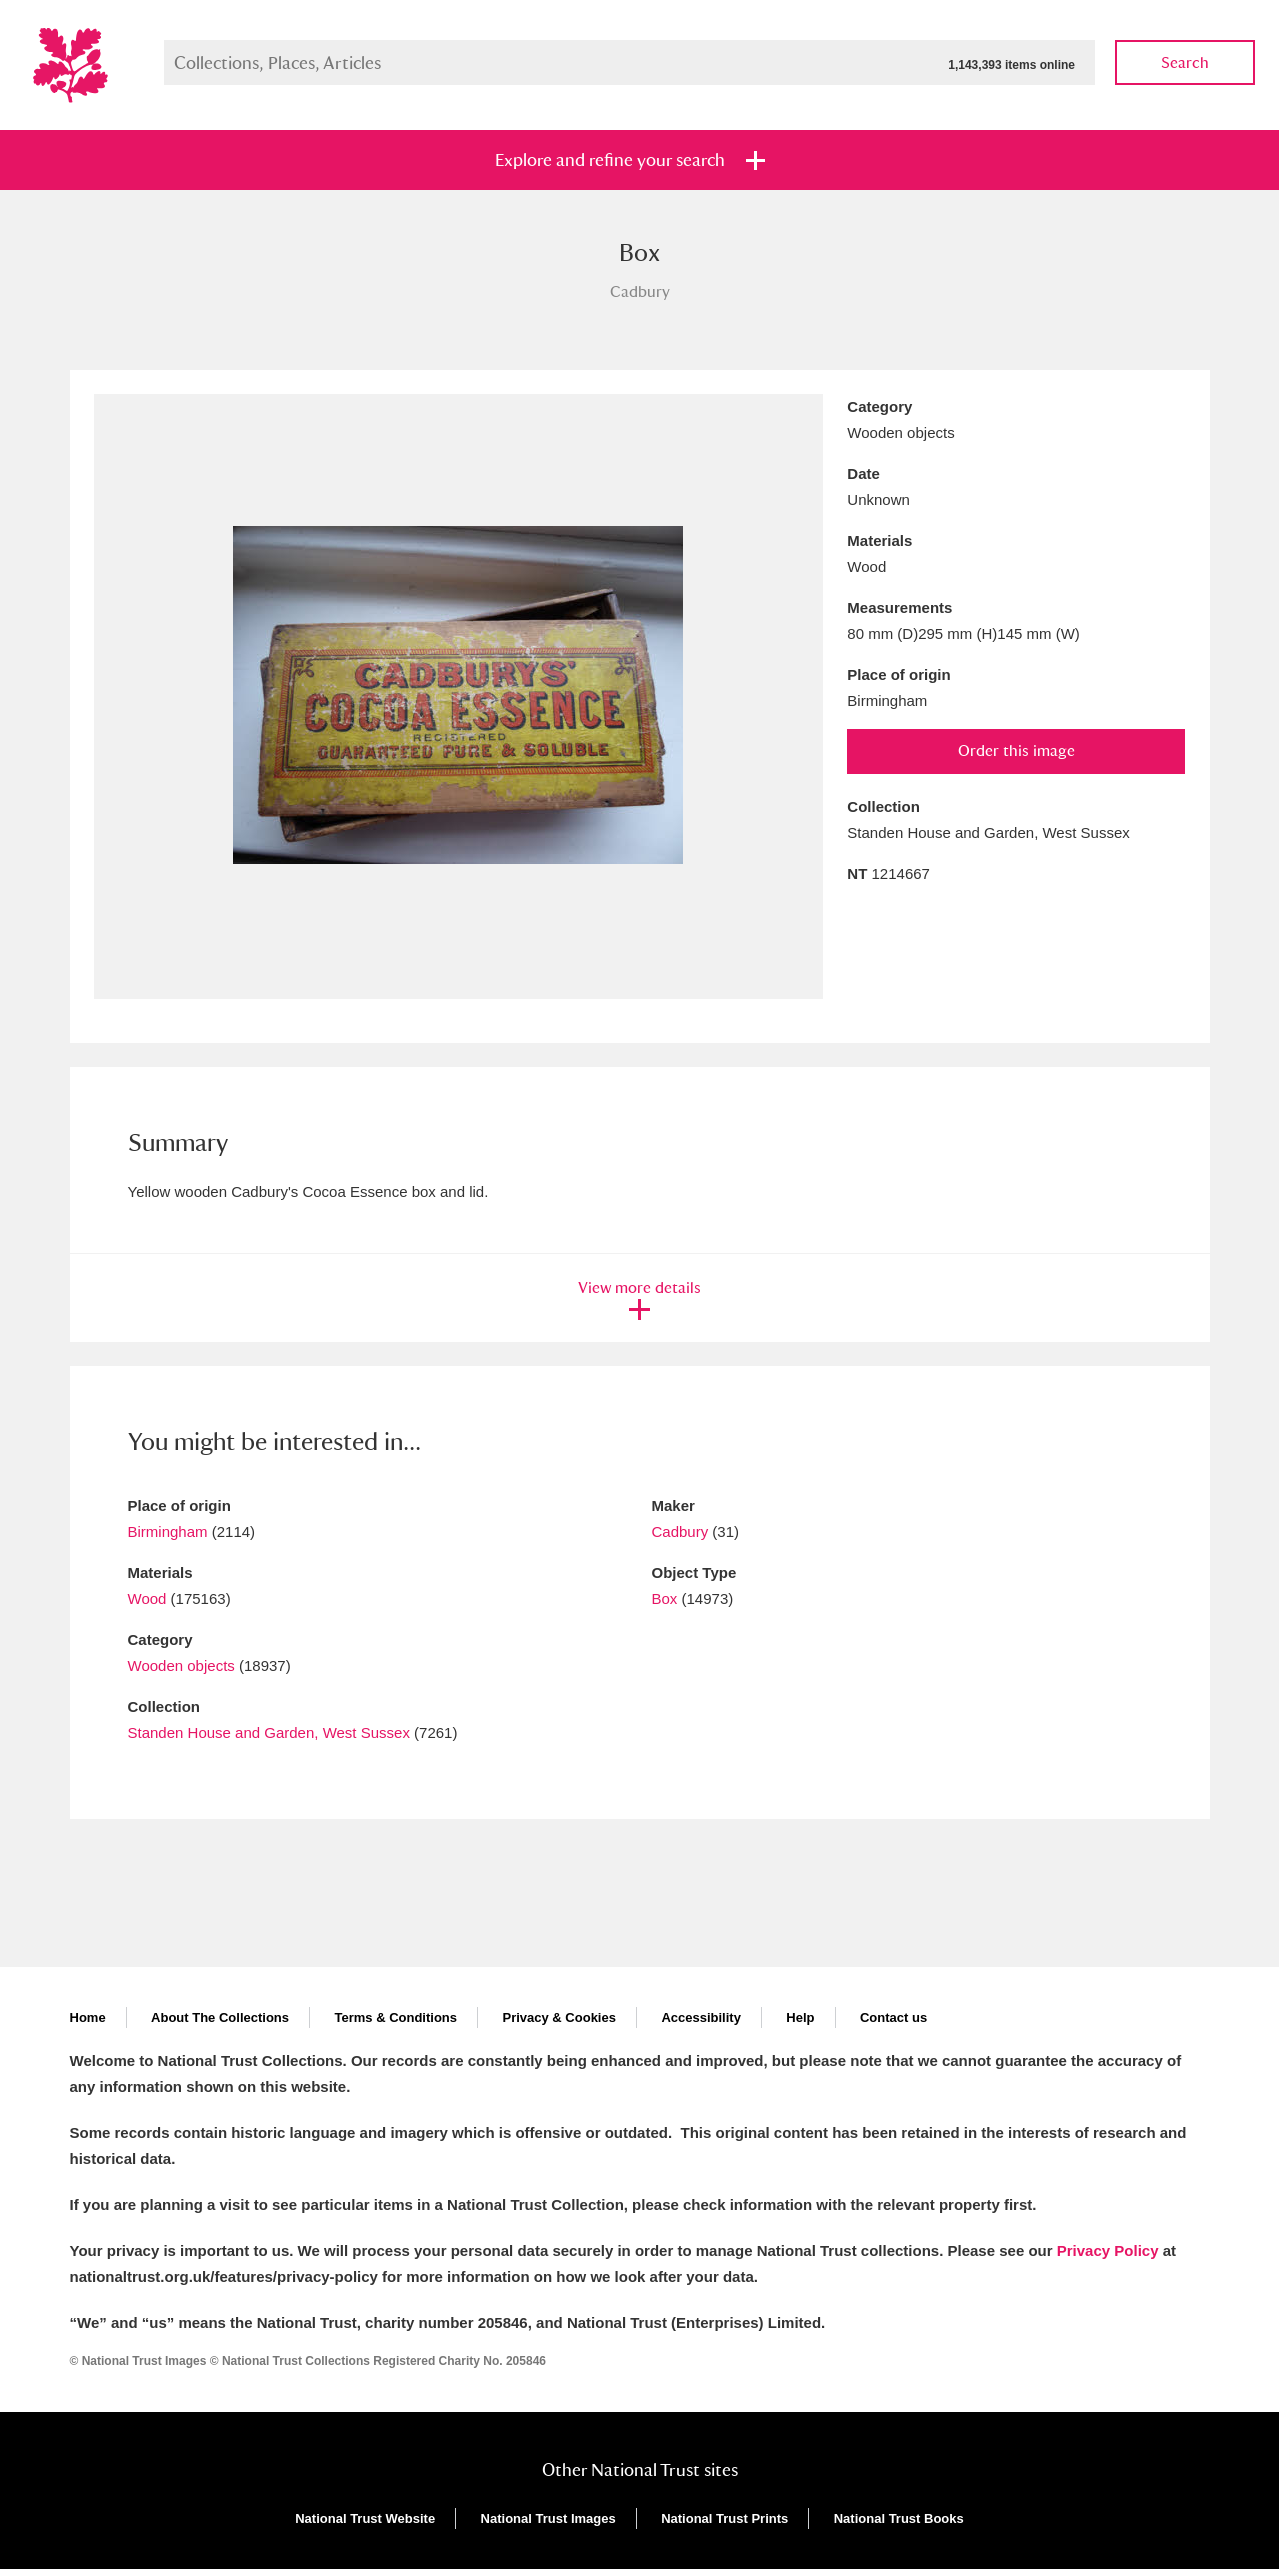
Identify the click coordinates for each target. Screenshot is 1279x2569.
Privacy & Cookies (558, 2017)
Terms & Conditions (395, 2017)
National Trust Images (548, 2518)
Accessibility (701, 2017)
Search (1185, 62)
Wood (147, 1598)
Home (88, 2017)
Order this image (1016, 750)
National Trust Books (899, 2518)
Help (800, 2017)
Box (665, 1598)
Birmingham (168, 1531)
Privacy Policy (1108, 2250)
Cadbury (680, 1531)
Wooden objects (181, 1665)
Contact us (893, 2017)
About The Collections (220, 2017)
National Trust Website (365, 2518)
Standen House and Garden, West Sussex (269, 1732)
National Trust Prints (724, 2518)
